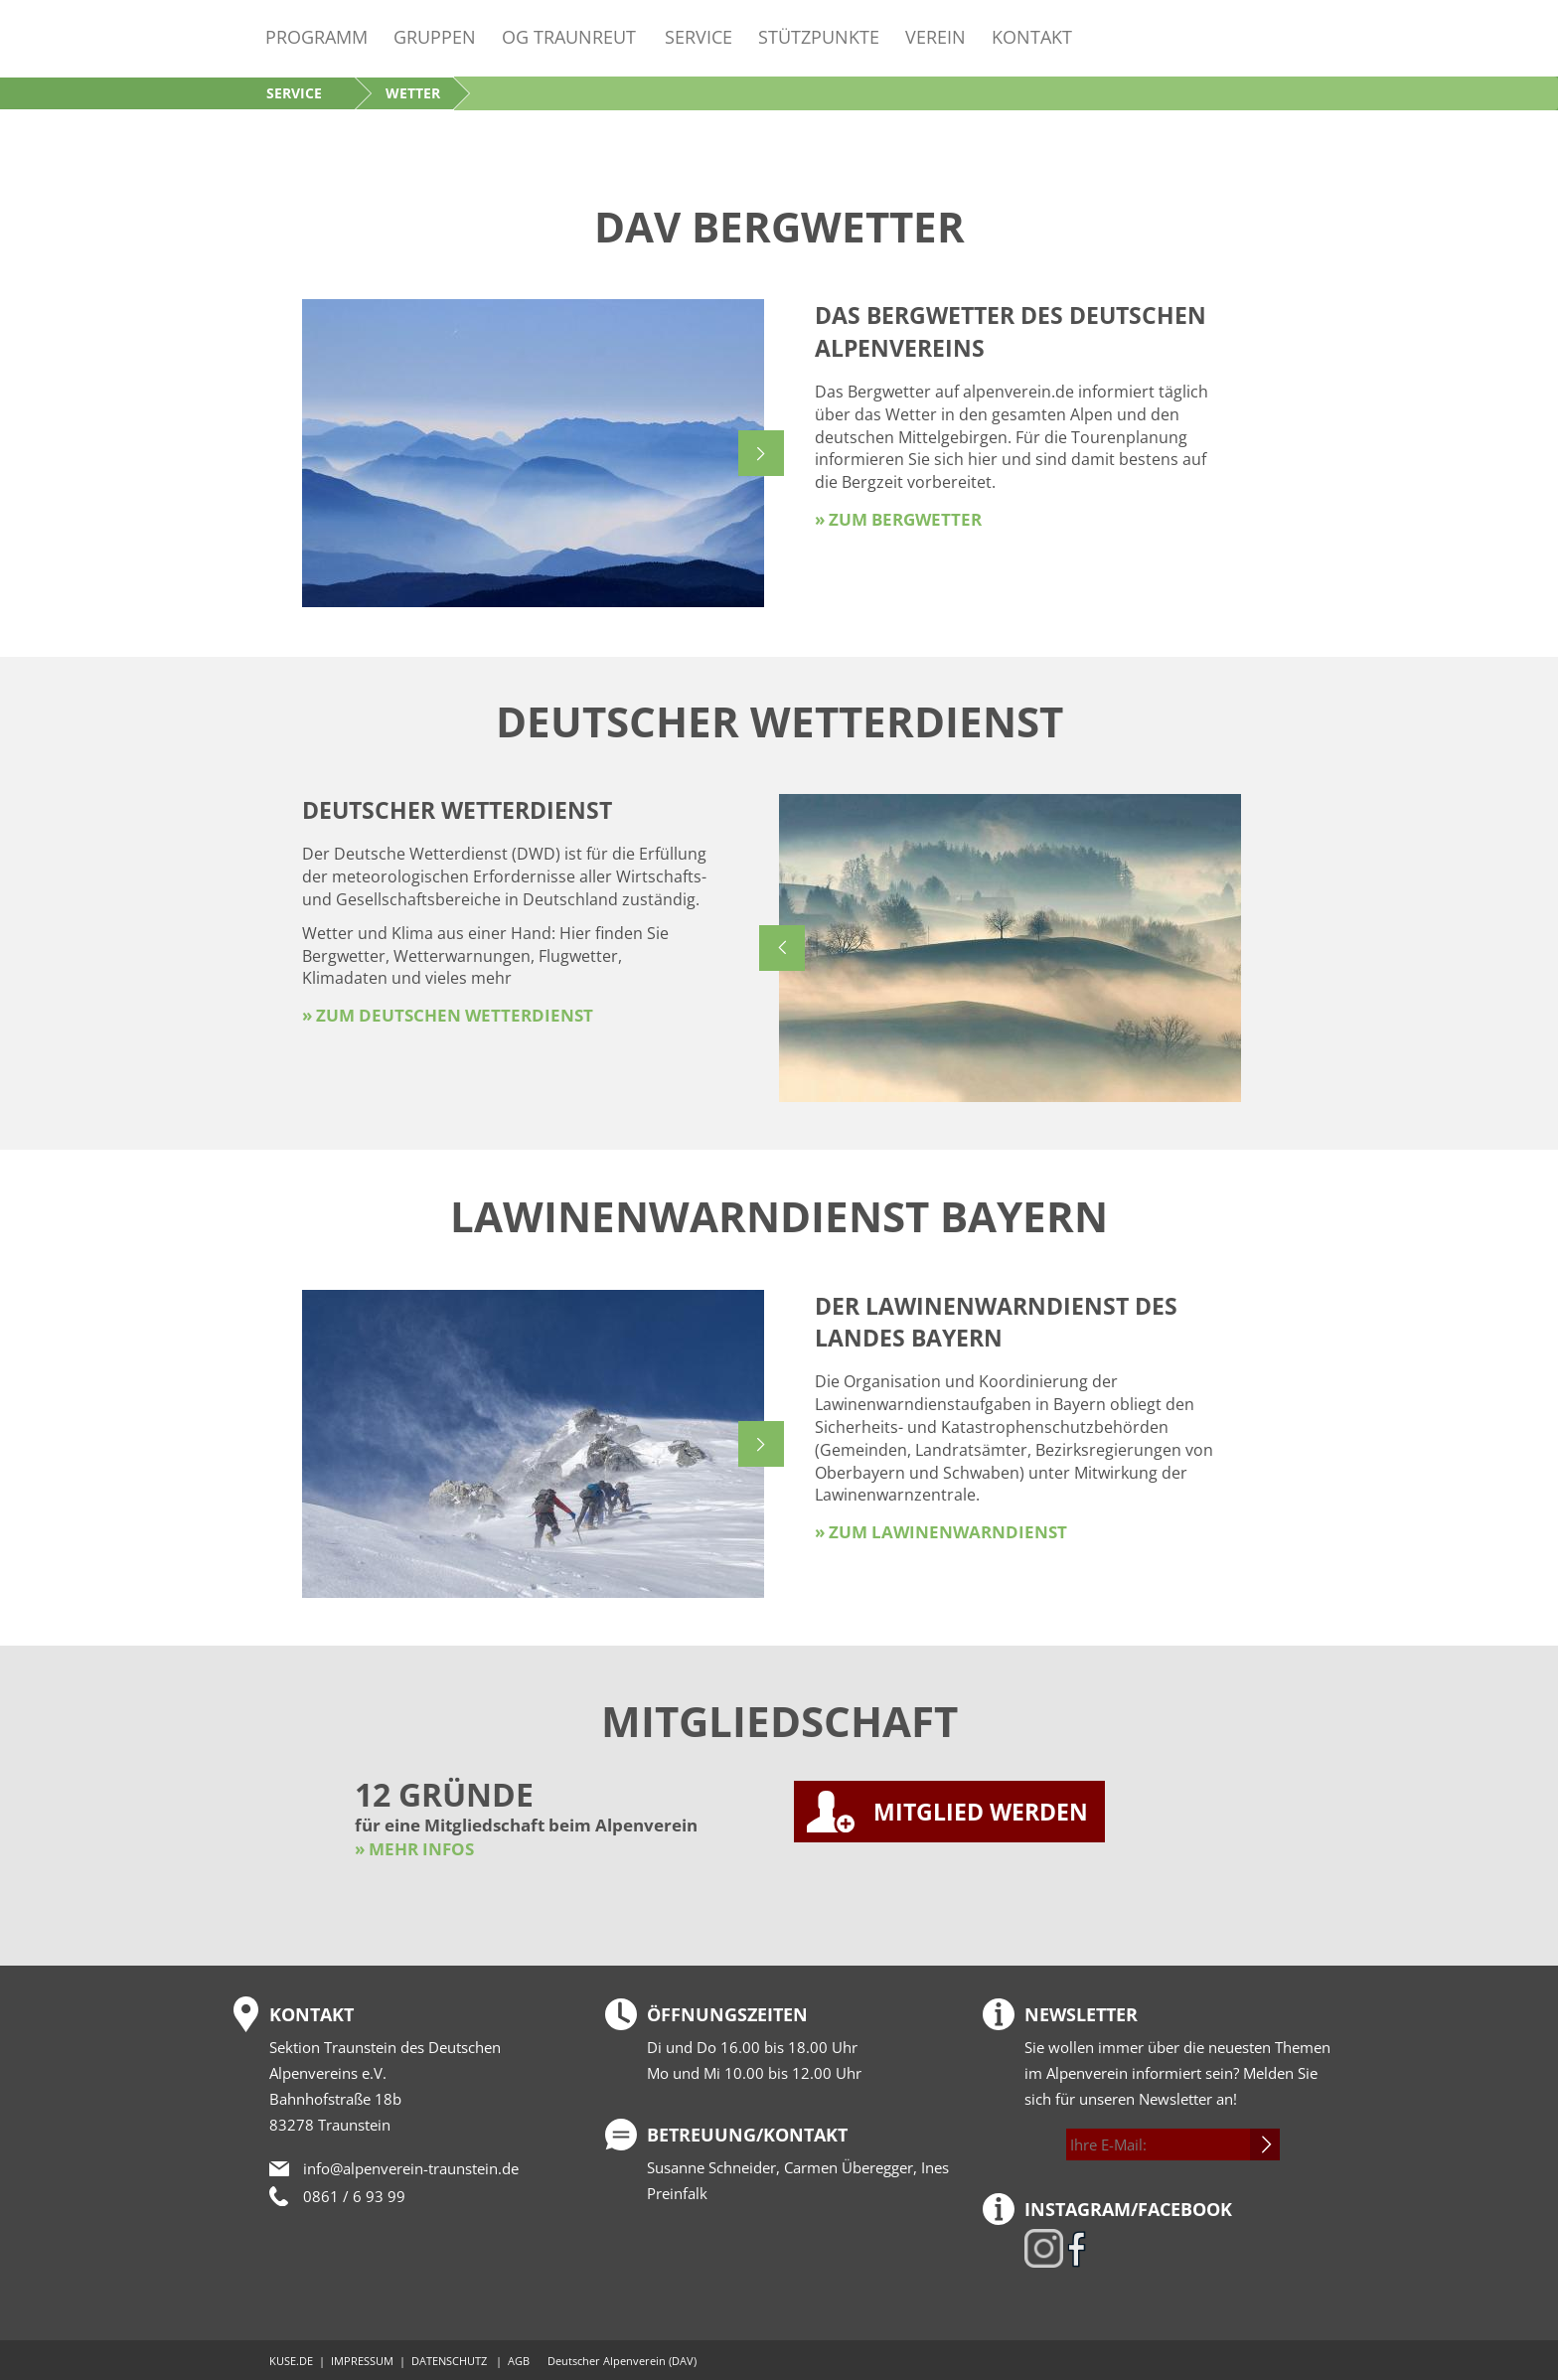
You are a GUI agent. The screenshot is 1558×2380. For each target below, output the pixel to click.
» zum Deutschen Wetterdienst (447, 1015)
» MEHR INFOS (414, 1848)
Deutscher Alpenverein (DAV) (622, 2360)
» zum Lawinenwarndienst (941, 1531)
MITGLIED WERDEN (980, 1811)
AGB (519, 2360)
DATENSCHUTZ (449, 2360)
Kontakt (1032, 36)
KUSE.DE (291, 2360)
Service (698, 36)
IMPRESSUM (362, 2360)
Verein (935, 36)
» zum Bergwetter (898, 519)
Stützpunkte (818, 36)
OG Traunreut (569, 36)
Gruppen (434, 36)
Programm (316, 36)
